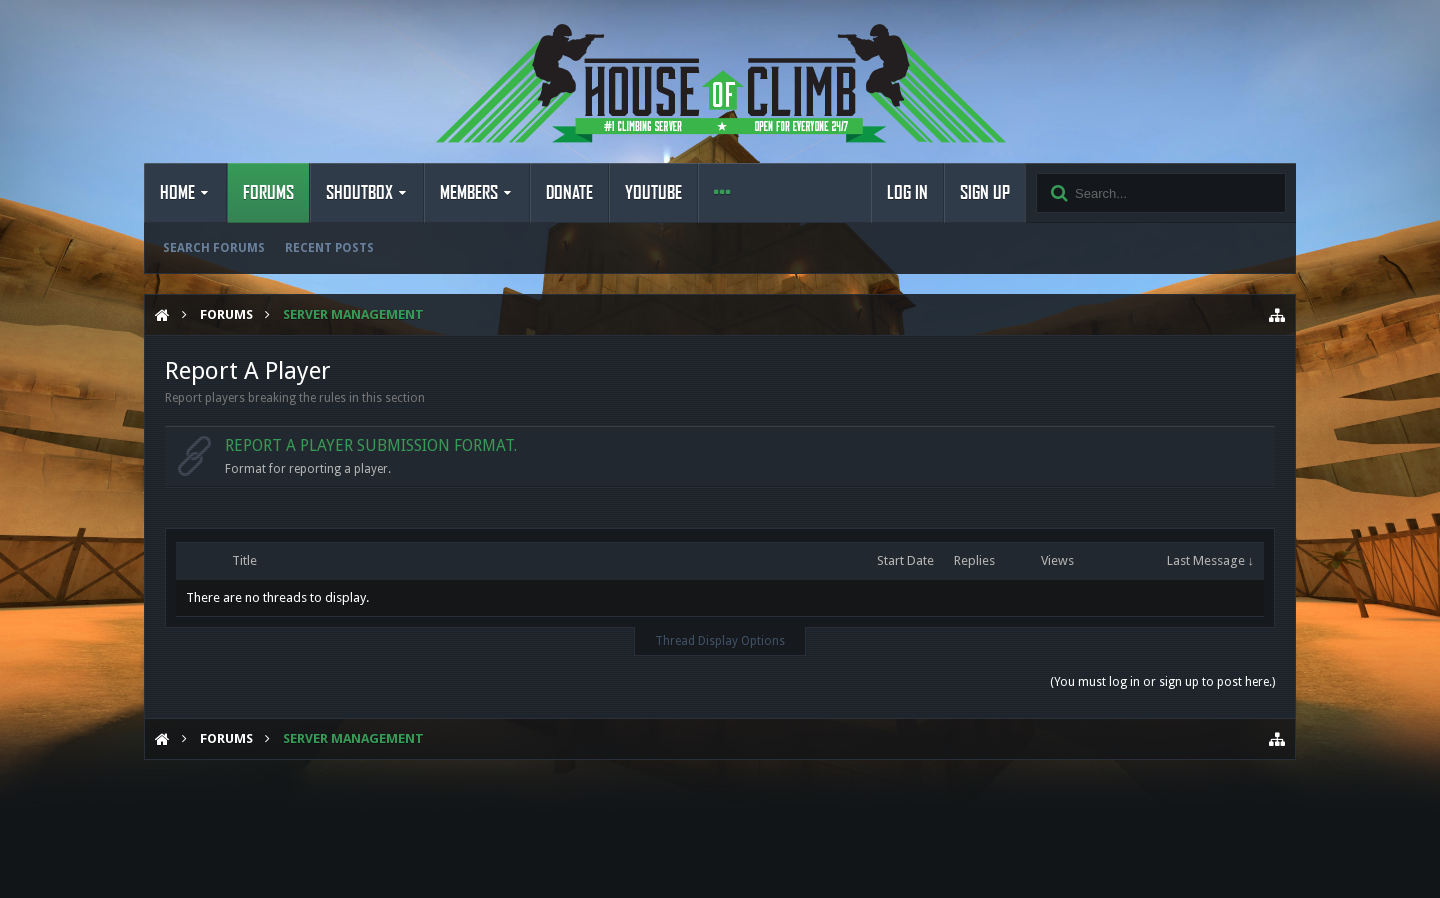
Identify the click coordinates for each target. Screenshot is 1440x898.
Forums (268, 193)
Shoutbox (359, 193)
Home (177, 193)
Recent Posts (329, 248)
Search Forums (214, 248)
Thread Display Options (720, 641)
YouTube (653, 193)
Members (469, 193)
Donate (569, 193)
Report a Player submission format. (371, 445)
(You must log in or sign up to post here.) (1162, 682)
